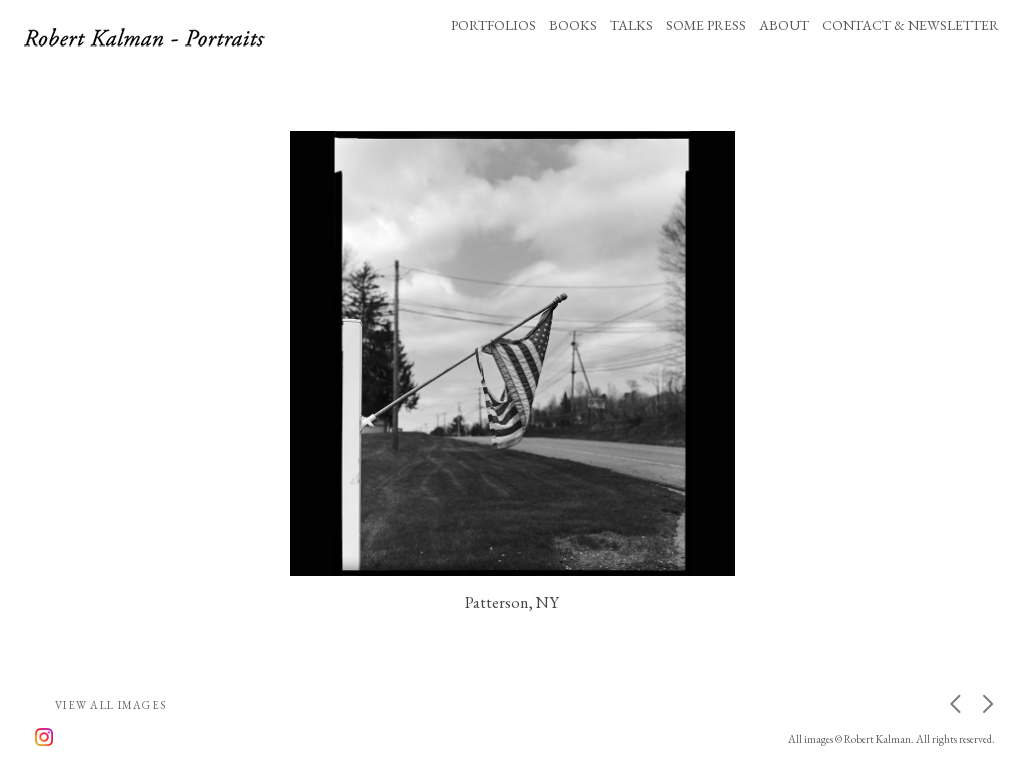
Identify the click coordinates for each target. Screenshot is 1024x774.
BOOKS (573, 25)
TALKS (631, 25)
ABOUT (784, 25)
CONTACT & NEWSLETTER (910, 25)
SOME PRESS (706, 25)
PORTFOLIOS (493, 25)
